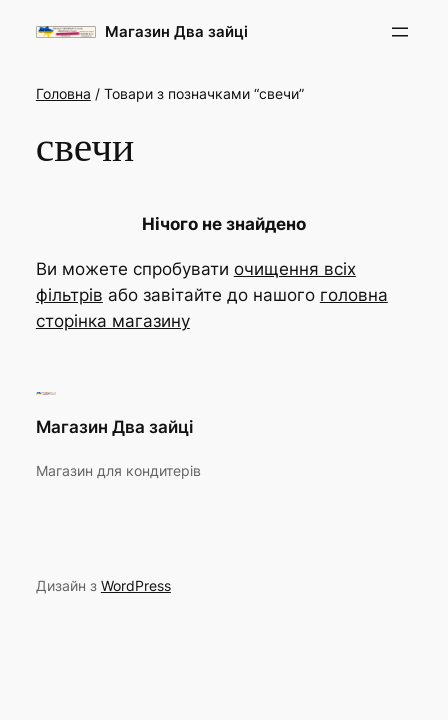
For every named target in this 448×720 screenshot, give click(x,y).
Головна (63, 93)
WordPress (136, 585)
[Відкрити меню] (400, 32)
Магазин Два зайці (176, 32)
